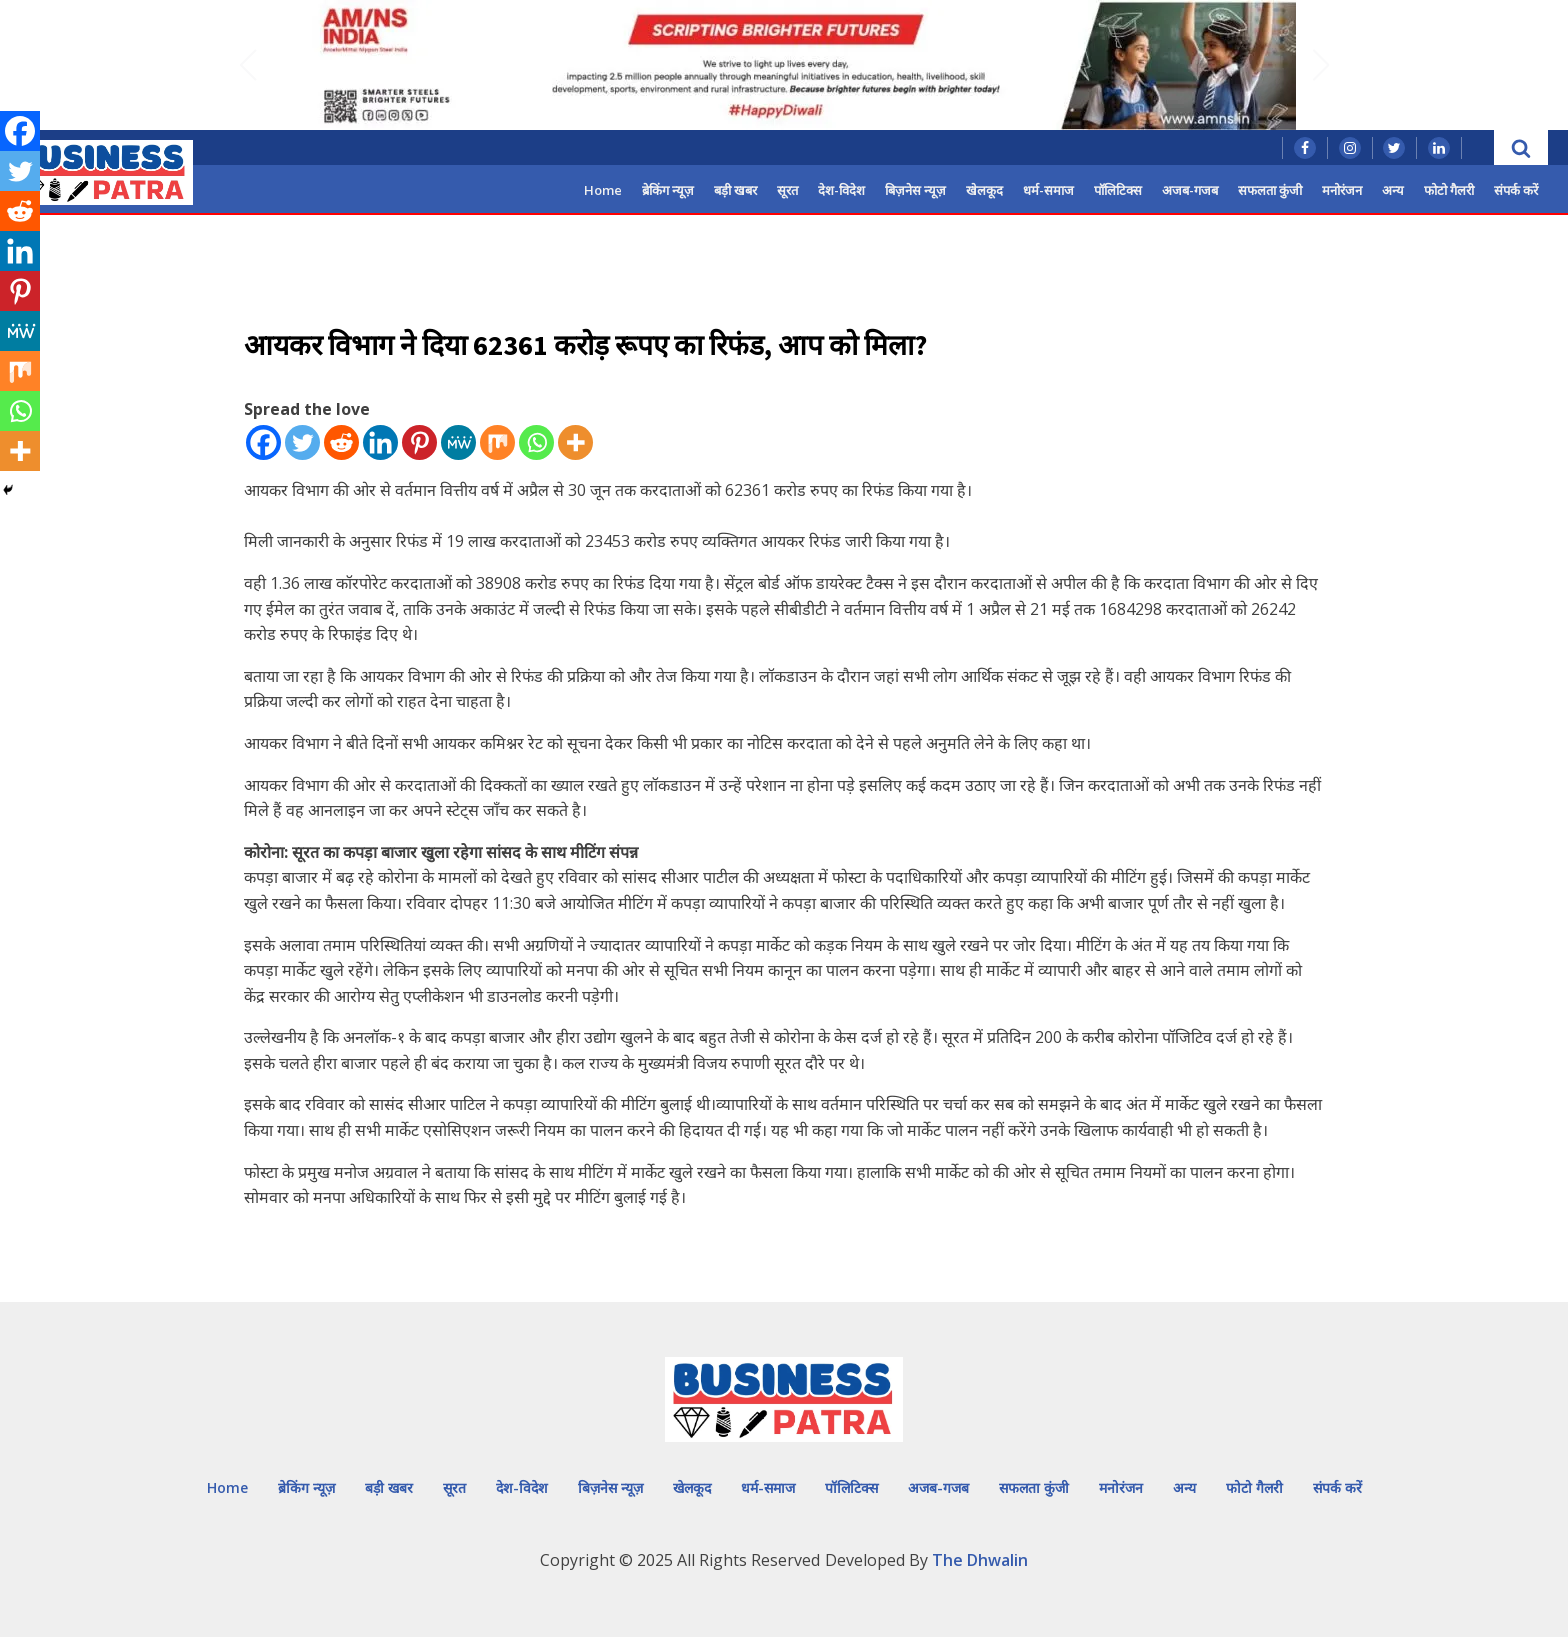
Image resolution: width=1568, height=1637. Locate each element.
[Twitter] (302, 442)
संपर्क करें (1516, 190)
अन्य (1393, 190)
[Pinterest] (419, 442)
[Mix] (497, 442)
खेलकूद (984, 190)
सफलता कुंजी (1270, 190)
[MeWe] (458, 442)
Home (603, 190)
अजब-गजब (1190, 190)
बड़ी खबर (735, 190)
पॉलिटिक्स (1118, 190)
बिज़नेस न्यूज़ (915, 190)
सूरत (787, 190)
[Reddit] (341, 442)
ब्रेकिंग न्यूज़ (668, 190)
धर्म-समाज (1048, 190)
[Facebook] (263, 442)
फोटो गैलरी (1449, 190)
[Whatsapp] (536, 442)
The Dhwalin (980, 1560)
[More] (575, 442)
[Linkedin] (380, 442)
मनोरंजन (1342, 190)
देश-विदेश (841, 190)
